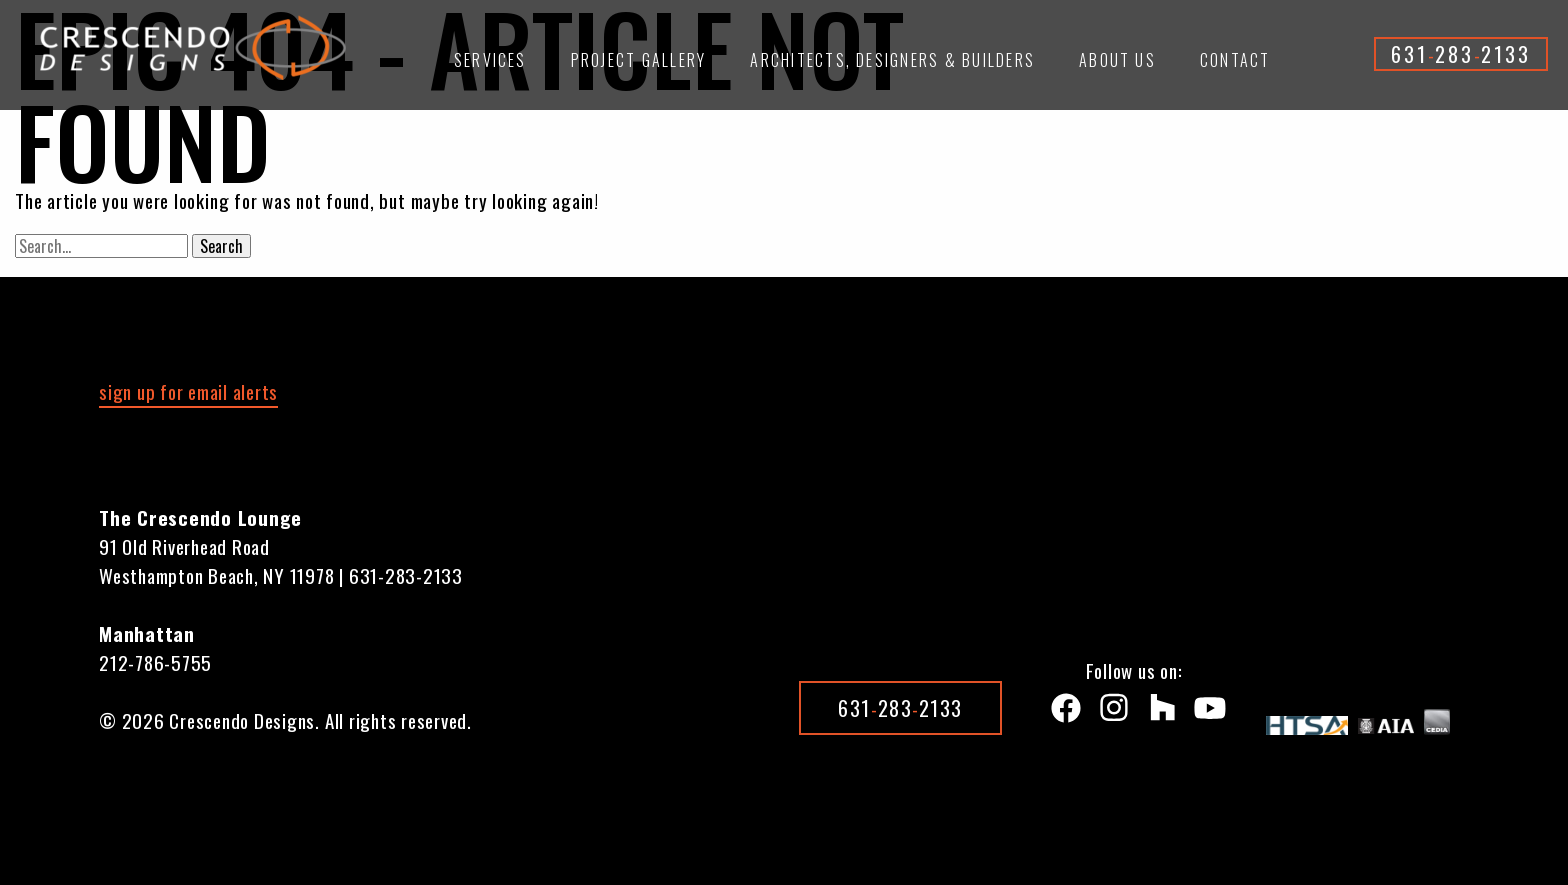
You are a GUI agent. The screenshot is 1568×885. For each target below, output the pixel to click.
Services (490, 60)
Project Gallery (639, 60)
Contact (1235, 60)
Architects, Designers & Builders (892, 60)
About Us (1117, 60)
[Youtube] (1206, 712)
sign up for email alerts (188, 391)
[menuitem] (490, 69)
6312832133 (1461, 54)
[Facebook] (1062, 712)
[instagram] (1110, 712)
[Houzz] (1158, 712)
